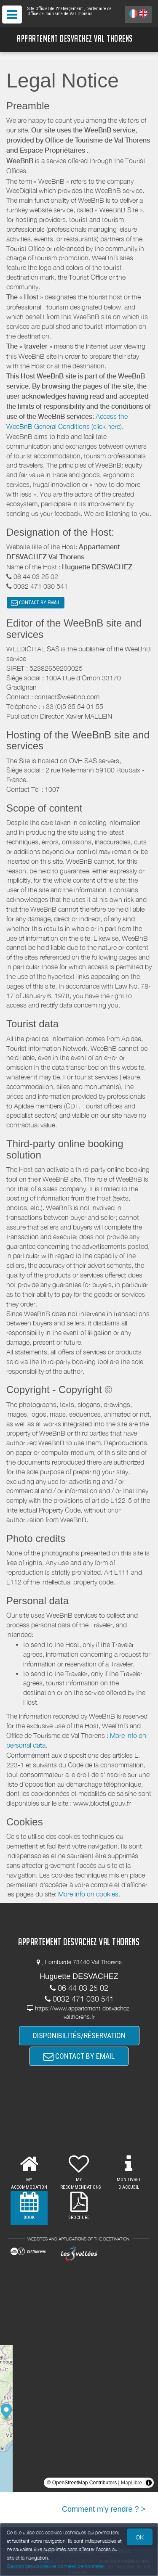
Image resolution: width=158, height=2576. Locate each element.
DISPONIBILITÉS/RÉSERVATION (79, 2035)
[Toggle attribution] (149, 2483)
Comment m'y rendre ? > (103, 2509)
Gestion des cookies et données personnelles (55, 2566)
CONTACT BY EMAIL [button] (35, 603)
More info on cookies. (89, 1894)
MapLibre (131, 2483)
